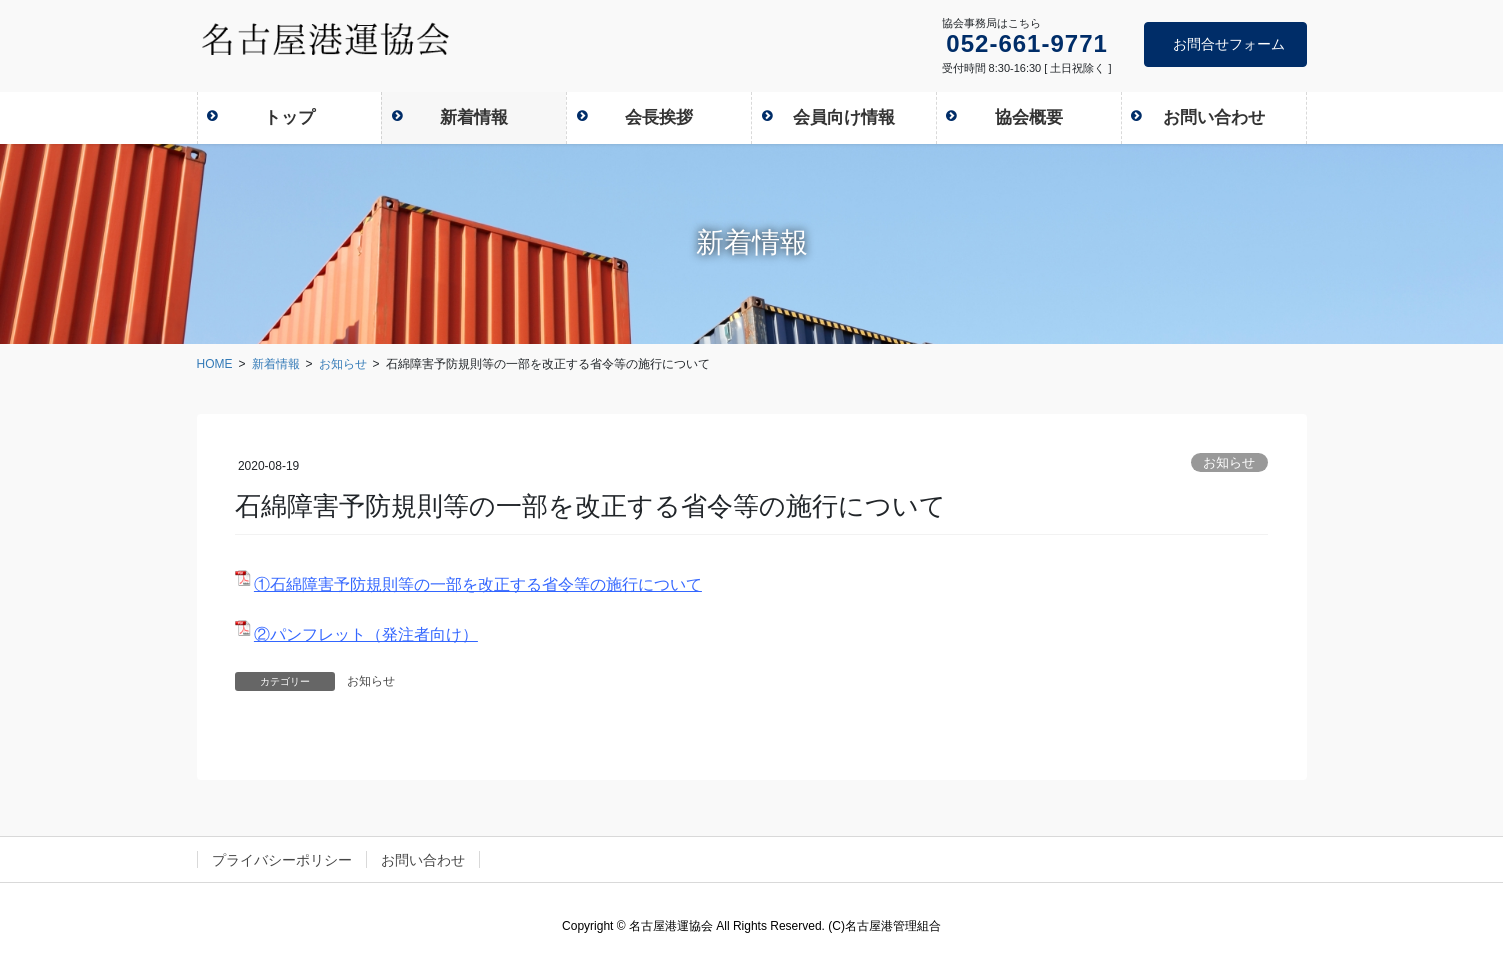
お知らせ (1229, 462)
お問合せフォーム (1229, 44)
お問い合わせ (423, 860)
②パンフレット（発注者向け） (366, 634)
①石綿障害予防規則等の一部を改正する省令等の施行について (478, 584)
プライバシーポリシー (282, 860)
